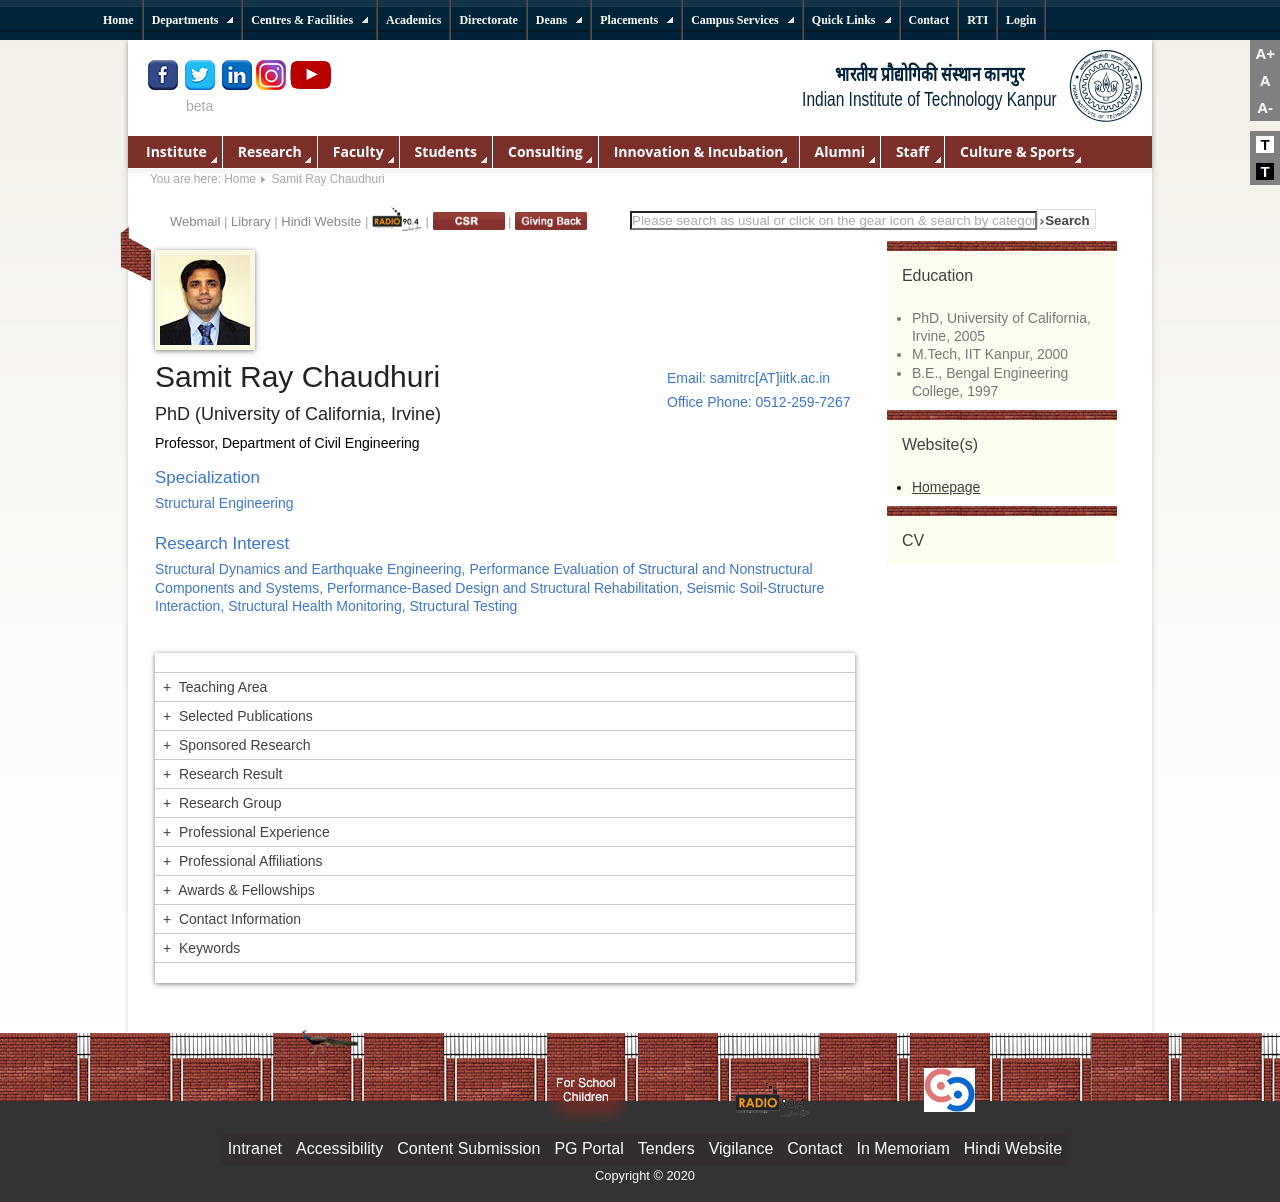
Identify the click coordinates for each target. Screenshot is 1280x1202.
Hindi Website (321, 221)
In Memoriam (902, 1148)
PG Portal (588, 1148)
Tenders (666, 1148)
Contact (814, 1148)
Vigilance (741, 1148)
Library (251, 221)
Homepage (946, 487)
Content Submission (468, 1148)
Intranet (255, 1148)
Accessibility (339, 1148)
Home (240, 179)
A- (1265, 107)
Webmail (195, 221)
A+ (1265, 53)
